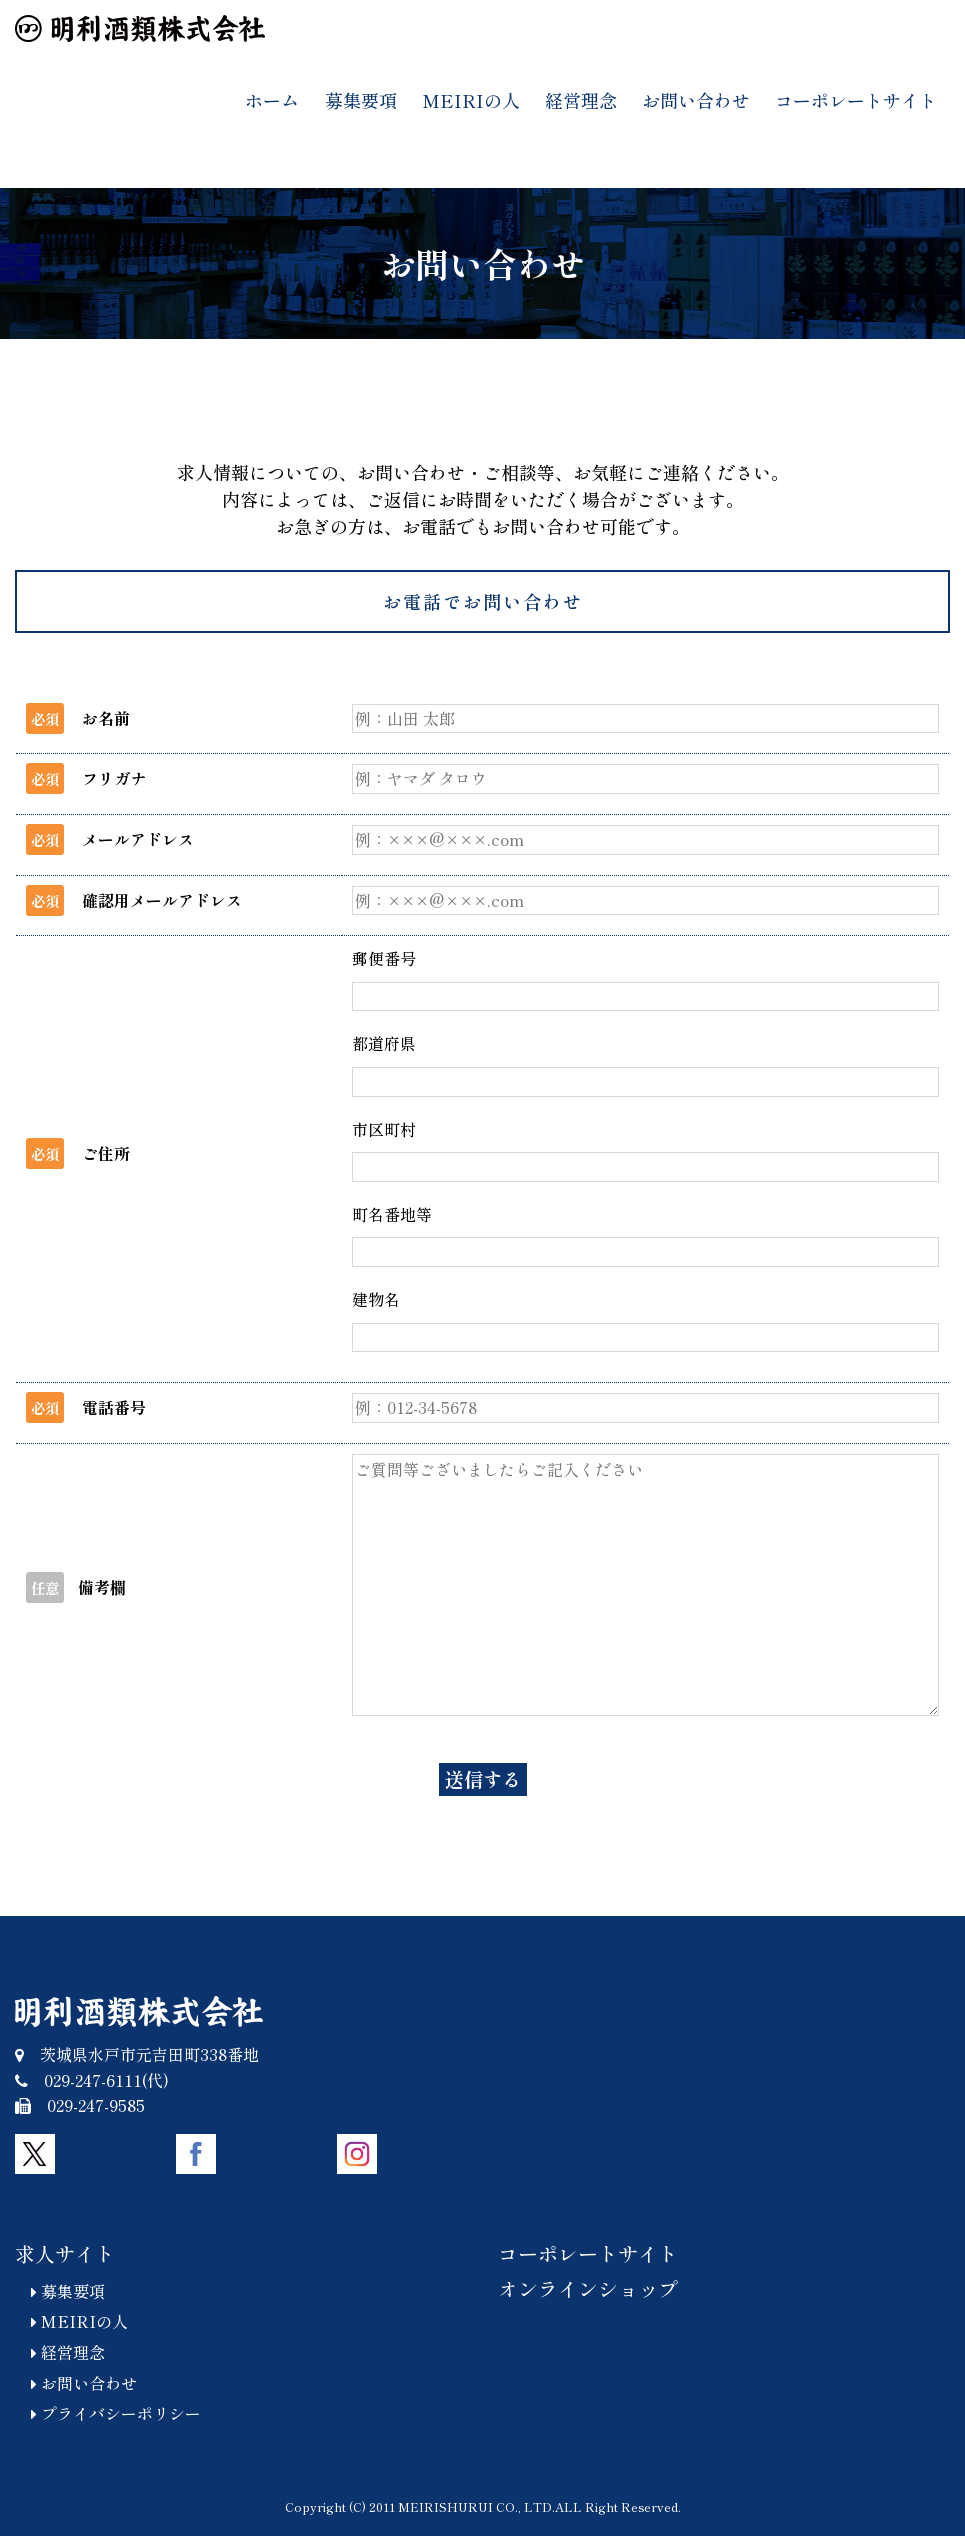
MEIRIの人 (471, 100)
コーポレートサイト (856, 100)
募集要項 (361, 100)
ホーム (272, 100)
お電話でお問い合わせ (483, 601)
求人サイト (65, 2253)
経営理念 (581, 100)
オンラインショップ (588, 2288)
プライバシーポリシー (108, 2413)
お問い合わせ (696, 100)
